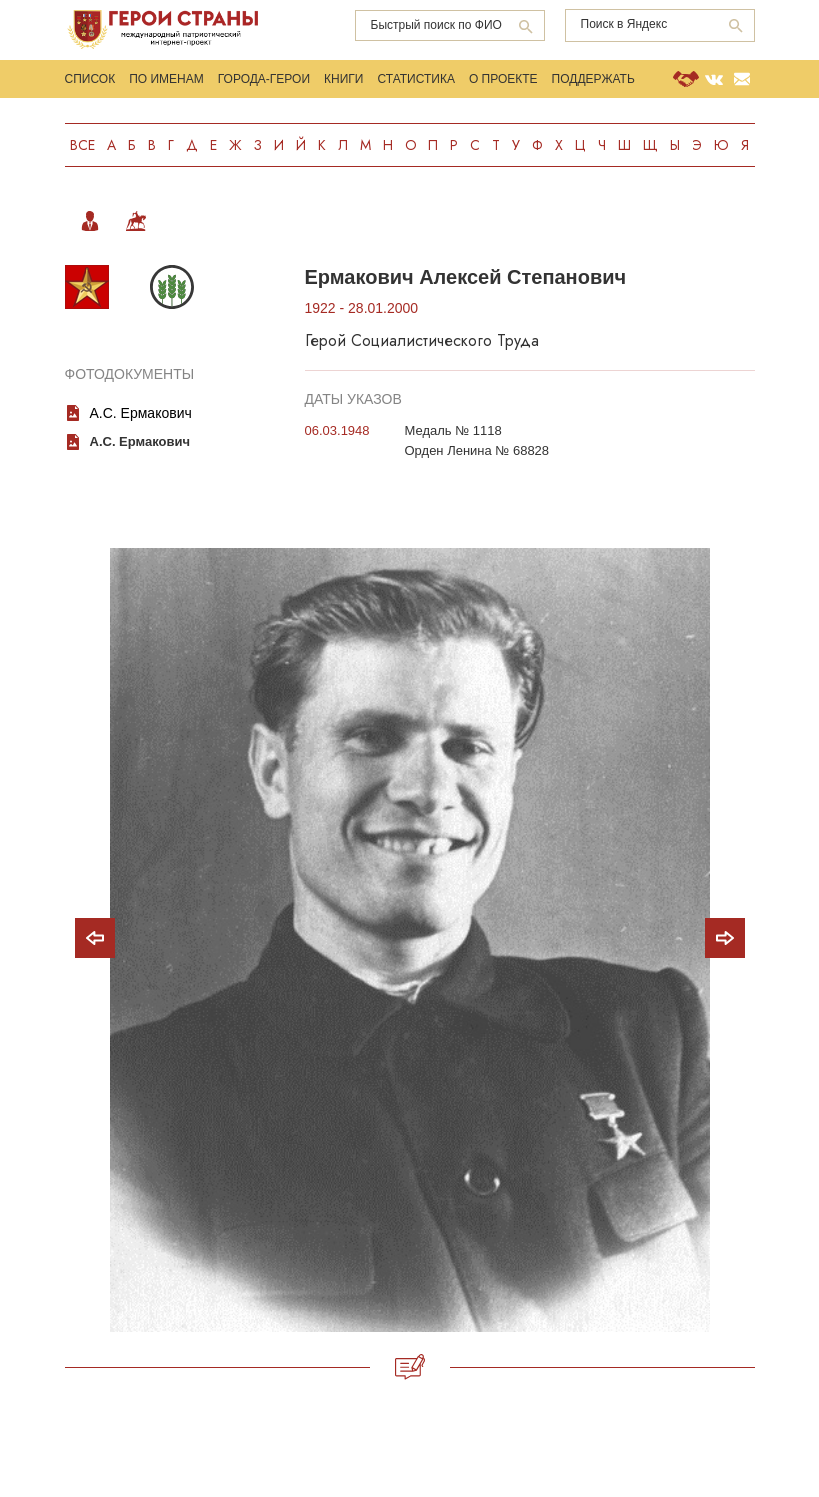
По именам (166, 79)
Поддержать (593, 79)
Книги (343, 79)
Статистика (415, 79)
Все (82, 145)
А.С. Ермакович (141, 413)
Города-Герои (264, 79)
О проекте (503, 79)
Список (90, 79)
